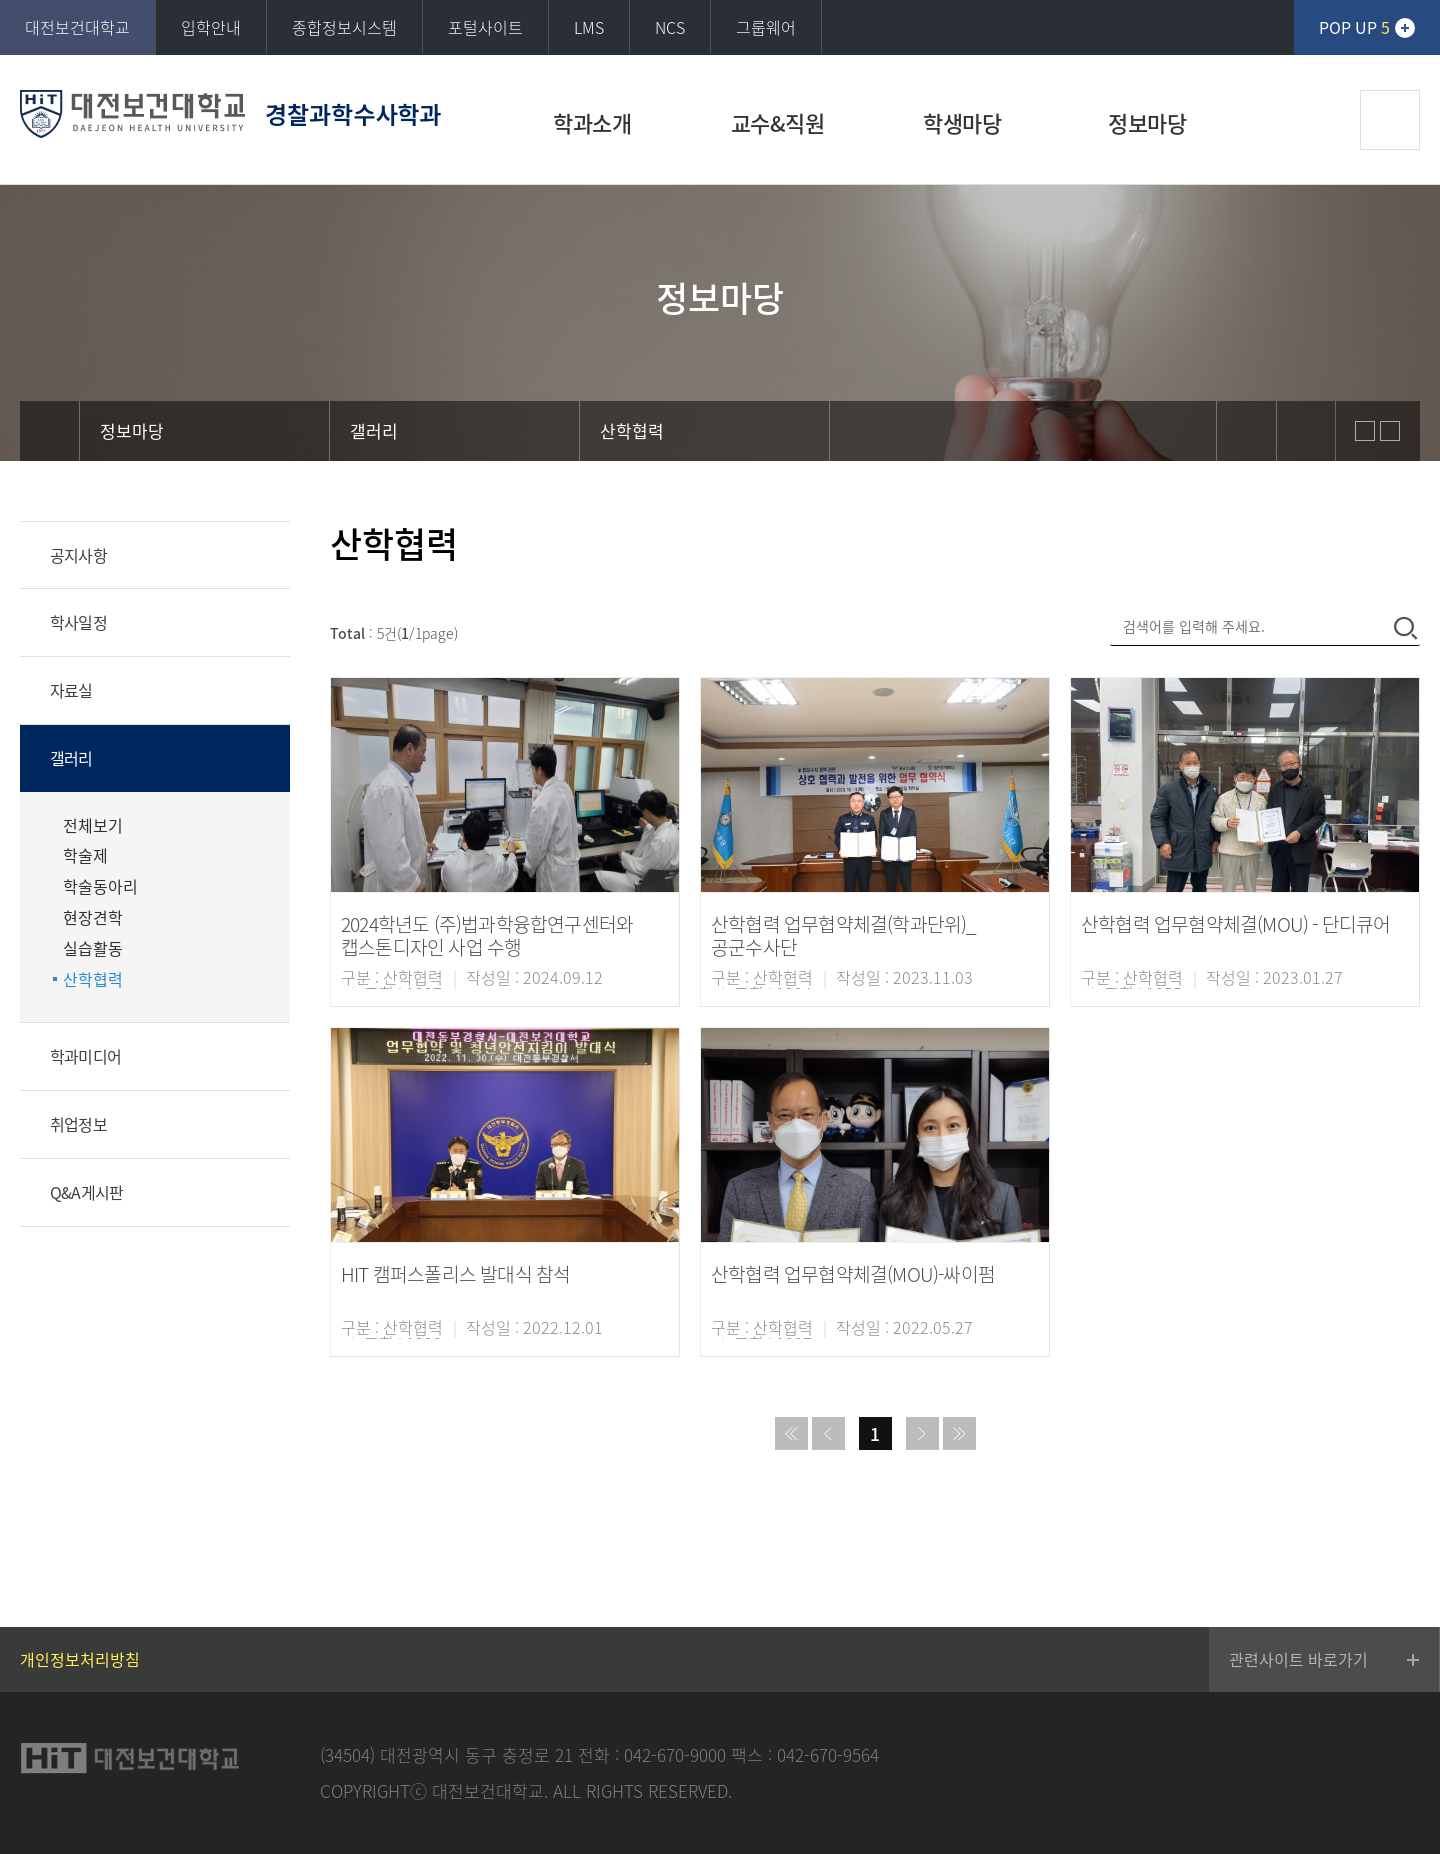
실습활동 (93, 948)
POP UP (1354, 27)
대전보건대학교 (77, 27)
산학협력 (93, 979)
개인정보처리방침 (80, 1659)
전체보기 (93, 825)
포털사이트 (485, 27)
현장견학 (93, 917)
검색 (1390, 120)
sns (1246, 431)
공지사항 (78, 555)
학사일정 (78, 622)
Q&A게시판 (86, 1192)
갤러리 (71, 758)
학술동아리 (100, 886)
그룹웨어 (766, 27)
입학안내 (211, 27)
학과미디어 (85, 1056)
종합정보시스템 (344, 27)
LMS (589, 27)
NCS (670, 27)
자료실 (71, 690)
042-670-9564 (828, 1754)
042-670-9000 (675, 1754)
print (1306, 431)
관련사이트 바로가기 (1298, 1659)
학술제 (85, 855)
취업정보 (78, 1124)
